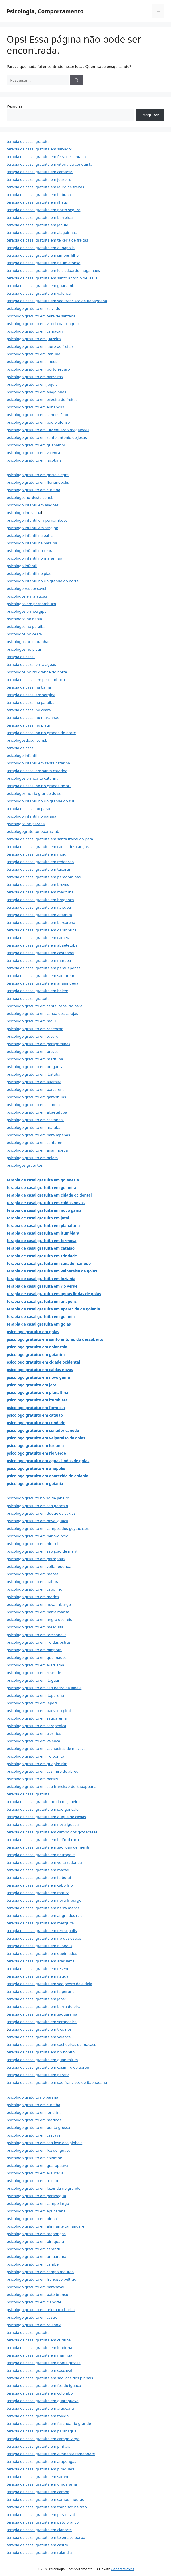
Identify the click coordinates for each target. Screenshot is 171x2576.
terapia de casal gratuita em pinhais (38, 2446)
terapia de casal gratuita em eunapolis (41, 247)
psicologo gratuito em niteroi (32, 1543)
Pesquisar (15, 106)
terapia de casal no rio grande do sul (39, 785)
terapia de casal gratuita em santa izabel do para (50, 838)
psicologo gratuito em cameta (33, 1104)
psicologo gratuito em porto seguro (38, 369)
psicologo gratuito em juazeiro (34, 338)
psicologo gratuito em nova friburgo (39, 1604)
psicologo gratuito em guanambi (36, 445)
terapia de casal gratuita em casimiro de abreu (48, 2067)
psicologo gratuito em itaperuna (35, 1695)
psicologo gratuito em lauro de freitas (40, 346)
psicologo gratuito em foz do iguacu (39, 2150)
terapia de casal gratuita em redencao (40, 861)
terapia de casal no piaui (28, 725)
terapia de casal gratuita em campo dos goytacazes (52, 1832)
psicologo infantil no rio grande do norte (43, 580)
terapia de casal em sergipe (31, 694)
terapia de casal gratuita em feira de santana (46, 156)
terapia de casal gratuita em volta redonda (44, 1862)
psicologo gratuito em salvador (34, 308)
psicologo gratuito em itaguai (33, 1680)
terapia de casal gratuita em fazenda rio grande (49, 2423)
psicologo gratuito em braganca (35, 1066)
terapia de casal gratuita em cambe (38, 2491)
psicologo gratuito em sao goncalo (37, 1505)
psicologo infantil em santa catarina (38, 763)
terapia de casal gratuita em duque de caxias (46, 1816)
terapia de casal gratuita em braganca (40, 899)
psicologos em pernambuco (31, 603)
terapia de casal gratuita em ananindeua (42, 983)
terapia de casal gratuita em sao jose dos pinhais (50, 2377)
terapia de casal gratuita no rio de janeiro (43, 1801)
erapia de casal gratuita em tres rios (40, 2029)
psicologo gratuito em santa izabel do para (44, 1005)
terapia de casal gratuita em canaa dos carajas (48, 846)
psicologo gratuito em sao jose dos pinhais (44, 2142)
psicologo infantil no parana (31, 816)
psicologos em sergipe (27, 611)
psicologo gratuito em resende (34, 1672)
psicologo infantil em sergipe (32, 527)
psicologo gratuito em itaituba (33, 1074)
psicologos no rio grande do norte (37, 672)
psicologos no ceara (24, 634)
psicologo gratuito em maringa (34, 2119)
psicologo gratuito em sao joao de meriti (43, 1551)
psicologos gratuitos (25, 1165)
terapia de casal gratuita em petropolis (41, 1854)
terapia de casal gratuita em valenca (39, 293)
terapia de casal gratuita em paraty (38, 2074)
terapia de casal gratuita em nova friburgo (44, 1900)
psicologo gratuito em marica (33, 1596)
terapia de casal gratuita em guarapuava (42, 2400)
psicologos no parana (26, 823)
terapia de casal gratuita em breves (38, 884)
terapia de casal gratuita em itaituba (39, 907)
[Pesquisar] (76, 80)
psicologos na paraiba (26, 626)
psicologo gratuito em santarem (35, 1142)
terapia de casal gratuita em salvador (39, 149)
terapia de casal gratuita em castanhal (40, 952)
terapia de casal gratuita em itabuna (39, 194)
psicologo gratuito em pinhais (33, 2218)
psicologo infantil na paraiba (32, 543)
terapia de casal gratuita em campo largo (43, 2438)
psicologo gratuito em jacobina (34, 460)
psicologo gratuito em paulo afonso (38, 422)
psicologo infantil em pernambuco (37, 520)
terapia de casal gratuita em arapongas (41, 2461)
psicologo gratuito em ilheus (32, 361)
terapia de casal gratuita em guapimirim (42, 2059)
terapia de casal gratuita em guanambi (41, 285)
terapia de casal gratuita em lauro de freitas (45, 187)
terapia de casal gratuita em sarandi (38, 2476)
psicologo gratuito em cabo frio (34, 1589)
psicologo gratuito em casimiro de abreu (43, 1771)
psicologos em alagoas (27, 596)
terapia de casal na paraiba (30, 702)
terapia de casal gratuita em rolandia (39, 2552)
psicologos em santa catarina (32, 778)
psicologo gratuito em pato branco (37, 2294)
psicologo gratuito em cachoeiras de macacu (46, 1748)
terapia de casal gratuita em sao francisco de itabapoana (57, 300)
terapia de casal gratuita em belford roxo (43, 1839)
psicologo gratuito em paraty (32, 1778)
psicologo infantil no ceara (30, 550)
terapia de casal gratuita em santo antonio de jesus (52, 278)
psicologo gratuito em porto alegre (38, 474)
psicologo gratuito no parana (32, 2097)
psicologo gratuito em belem (32, 1157)
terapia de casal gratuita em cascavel (39, 2370)
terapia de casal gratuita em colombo (40, 2393)
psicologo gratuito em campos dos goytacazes (48, 1528)
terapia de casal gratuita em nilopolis (39, 1945)
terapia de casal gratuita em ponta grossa (44, 2362)
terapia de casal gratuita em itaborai (39, 1877)
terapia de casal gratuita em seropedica (42, 2021)
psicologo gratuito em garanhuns (36, 1097)
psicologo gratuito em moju (31, 1021)
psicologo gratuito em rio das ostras (39, 1642)
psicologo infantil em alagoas (33, 505)
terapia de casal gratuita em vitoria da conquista (49, 164)
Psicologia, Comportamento (45, 11)
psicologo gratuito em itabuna (33, 353)
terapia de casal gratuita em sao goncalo (43, 1809)
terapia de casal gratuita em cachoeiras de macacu (51, 2044)
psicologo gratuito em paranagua (36, 2195)
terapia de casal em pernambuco (36, 679)
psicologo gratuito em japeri (32, 1703)
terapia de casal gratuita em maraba (39, 960)
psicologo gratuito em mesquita (35, 1627)
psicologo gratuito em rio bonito (35, 1756)
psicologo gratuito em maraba (33, 1127)
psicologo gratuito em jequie (32, 384)
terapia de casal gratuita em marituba (40, 892)
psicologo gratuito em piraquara (35, 2241)
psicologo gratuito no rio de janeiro (38, 1498)
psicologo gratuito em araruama (35, 1665)
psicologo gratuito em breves (32, 1051)
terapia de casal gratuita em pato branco (43, 2522)
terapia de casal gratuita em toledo (38, 2415)
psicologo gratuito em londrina (34, 2112)
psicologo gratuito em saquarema (37, 1718)
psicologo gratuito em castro (32, 2317)
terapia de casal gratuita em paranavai (41, 2514)
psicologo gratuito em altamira (34, 1081)
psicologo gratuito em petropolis (36, 1558)
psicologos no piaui (24, 649)
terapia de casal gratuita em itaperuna (41, 1991)
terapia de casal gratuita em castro (37, 2544)
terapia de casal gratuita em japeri (37, 1998)
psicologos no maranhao (29, 641)
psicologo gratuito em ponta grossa (38, 2127)
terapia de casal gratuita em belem (37, 990)
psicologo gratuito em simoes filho (37, 414)
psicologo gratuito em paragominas (38, 1043)
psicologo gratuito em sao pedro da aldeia (44, 1687)
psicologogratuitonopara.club (33, 831)
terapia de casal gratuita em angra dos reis (44, 1915)
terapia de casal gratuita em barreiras (40, 217)
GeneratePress (122, 2569)
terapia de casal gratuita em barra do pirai (44, 2006)
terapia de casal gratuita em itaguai (38, 1976)
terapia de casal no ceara (29, 709)
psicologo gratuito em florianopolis (38, 482)
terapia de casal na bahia (29, 687)
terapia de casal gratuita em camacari (40, 171)
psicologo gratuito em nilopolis (34, 1649)
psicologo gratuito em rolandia (34, 2324)
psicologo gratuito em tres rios (34, 1733)
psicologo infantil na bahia (30, 535)
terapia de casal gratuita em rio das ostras (44, 1938)
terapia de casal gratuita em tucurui (38, 869)
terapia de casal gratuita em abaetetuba (42, 945)
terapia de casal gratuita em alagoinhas (42, 232)
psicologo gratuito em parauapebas (38, 1134)
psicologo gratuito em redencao (35, 1028)
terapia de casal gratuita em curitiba (39, 2340)
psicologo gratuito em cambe (33, 2264)
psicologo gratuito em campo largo (38, 2203)
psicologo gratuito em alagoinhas (36, 391)
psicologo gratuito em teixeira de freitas (42, 399)
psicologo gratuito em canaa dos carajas (42, 1013)
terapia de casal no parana (30, 808)
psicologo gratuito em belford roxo (37, 1536)
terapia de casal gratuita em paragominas (44, 876)
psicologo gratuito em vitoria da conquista (44, 323)
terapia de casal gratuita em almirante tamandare (51, 2453)
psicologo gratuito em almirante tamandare (45, 2226)
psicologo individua (24, 512)
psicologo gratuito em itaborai (33, 1581)
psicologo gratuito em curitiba (33, 489)
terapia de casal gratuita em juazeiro (39, 179)
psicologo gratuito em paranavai (35, 2286)
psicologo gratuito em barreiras (35, 376)
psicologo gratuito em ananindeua (37, 1150)
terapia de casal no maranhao (33, 717)
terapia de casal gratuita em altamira (39, 914)
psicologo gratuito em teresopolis (36, 1634)
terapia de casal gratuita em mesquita (40, 1923)
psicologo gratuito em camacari (35, 331)
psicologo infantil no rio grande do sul (40, 801)
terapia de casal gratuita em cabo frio (40, 1885)
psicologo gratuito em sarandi (33, 2248)
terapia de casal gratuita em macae (38, 1869)
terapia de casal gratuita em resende (39, 1968)
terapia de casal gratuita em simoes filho (43, 255)
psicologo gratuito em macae (32, 1573)
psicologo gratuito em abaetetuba (37, 1112)
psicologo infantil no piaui (30, 573)
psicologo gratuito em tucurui (33, 1036)
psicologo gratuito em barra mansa (38, 1611)
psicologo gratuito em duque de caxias (41, 1513)
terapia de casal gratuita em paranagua (42, 2431)
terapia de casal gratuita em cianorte (39, 2529)
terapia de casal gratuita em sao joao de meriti (48, 1847)
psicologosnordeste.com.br (31, 497)
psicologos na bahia (24, 618)
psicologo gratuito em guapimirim (37, 1763)
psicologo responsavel (26, 588)
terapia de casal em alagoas (31, 664)
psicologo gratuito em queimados (37, 1657)
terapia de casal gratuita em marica (38, 1892)
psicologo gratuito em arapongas (36, 2233)
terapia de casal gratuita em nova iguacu (43, 1824)
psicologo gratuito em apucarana (36, 2211)
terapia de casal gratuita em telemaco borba (46, 2537)
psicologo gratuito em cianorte (34, 2302)
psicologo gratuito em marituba (35, 1059)
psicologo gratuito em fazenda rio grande (43, 2188)
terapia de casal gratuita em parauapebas (44, 967)
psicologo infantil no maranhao (34, 558)
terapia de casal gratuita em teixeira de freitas (47, 240)
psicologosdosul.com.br (28, 740)
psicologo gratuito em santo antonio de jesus (47, 437)
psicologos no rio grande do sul (35, 793)
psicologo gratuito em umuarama (36, 2256)
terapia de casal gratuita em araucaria (40, 2408)
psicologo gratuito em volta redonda (39, 1566)
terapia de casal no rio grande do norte (41, 732)
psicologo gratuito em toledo (32, 2180)
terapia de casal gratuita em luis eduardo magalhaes (53, 270)
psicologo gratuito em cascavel (34, 2135)
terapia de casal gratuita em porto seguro (43, 209)
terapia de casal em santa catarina (37, 770)
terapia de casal (21, 656)
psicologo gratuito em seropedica (36, 1725)
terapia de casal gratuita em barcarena (41, 922)
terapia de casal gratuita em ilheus (37, 202)
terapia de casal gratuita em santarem (40, 975)
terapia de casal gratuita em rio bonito (41, 2052)
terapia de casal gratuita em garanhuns (41, 930)
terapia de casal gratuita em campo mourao (45, 2499)
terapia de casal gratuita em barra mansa (43, 1907)
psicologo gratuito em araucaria (35, 2173)
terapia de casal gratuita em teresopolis (42, 1930)
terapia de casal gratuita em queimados (42, 1953)
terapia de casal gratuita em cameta (38, 937)
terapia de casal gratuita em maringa (39, 2355)
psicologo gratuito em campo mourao (40, 2271)
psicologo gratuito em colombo (34, 2157)
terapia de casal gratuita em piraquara (41, 2469)
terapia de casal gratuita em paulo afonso (43, 262)
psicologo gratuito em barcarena (36, 1089)
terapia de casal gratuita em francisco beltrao (47, 2506)
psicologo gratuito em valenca (33, 452)
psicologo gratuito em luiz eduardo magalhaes (48, 429)
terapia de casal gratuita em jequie (37, 224)
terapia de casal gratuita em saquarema (42, 2014)
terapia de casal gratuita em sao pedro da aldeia (49, 1983)
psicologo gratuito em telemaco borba (41, 2309)
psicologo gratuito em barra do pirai (39, 1710)
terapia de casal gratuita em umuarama (42, 2484)
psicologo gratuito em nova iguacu (37, 1520)
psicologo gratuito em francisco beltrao (41, 2279)
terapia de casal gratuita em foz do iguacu (44, 2385)
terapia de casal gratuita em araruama (41, 1961)
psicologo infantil (22, 565)
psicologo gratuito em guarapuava (37, 2165)
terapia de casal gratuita (28, 141)
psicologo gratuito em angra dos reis (39, 1619)
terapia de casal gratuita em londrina (39, 2347)
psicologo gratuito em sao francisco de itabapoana (51, 1786)
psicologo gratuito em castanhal (35, 1119)
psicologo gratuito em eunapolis (35, 407)
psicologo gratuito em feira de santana (41, 316)
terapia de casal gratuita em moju (36, 854)
